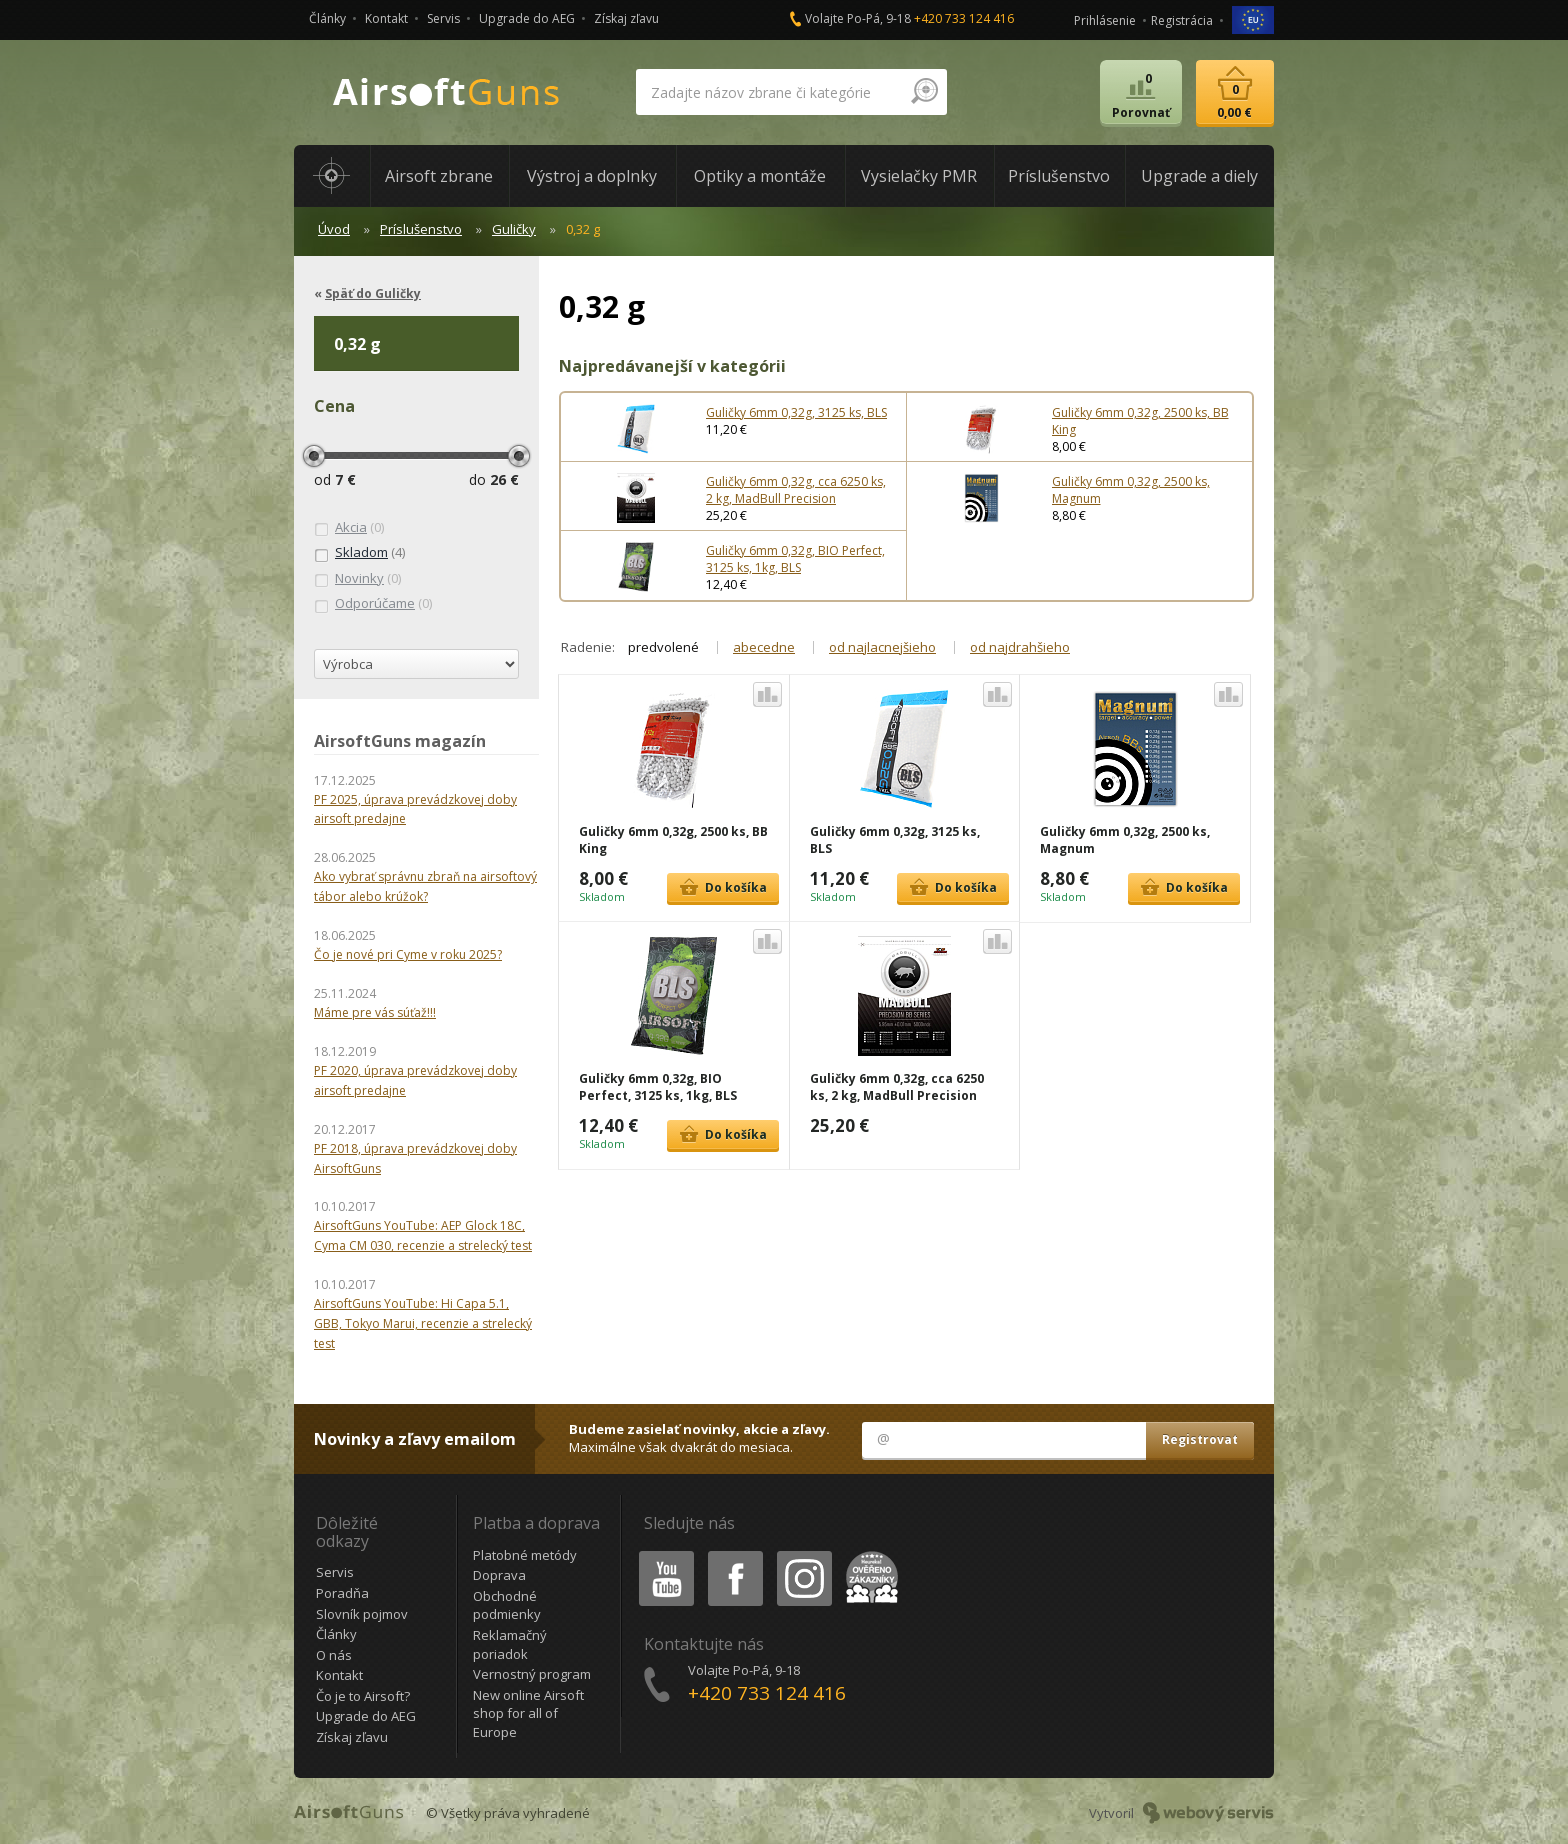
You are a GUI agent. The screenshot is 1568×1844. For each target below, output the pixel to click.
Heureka (868, 1554)
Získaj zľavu (626, 18)
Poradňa (342, 1593)
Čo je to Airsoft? (363, 1696)
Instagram (803, 1554)
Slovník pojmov (362, 1614)
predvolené (663, 647)
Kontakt (386, 18)
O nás (334, 1655)
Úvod (334, 229)
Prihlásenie (1105, 20)
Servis (443, 18)
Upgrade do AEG (527, 18)
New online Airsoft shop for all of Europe (528, 1713)
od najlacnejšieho (882, 647)
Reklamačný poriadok (510, 1644)
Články (327, 18)
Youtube (660, 1554)
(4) (359, 553)
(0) (349, 528)
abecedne (764, 647)
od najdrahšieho (1020, 647)
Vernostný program (532, 1674)
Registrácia (1182, 20)
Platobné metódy (525, 1555)
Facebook (733, 1554)
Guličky (514, 229)
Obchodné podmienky (507, 1605)
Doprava (499, 1575)
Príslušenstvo (421, 229)
